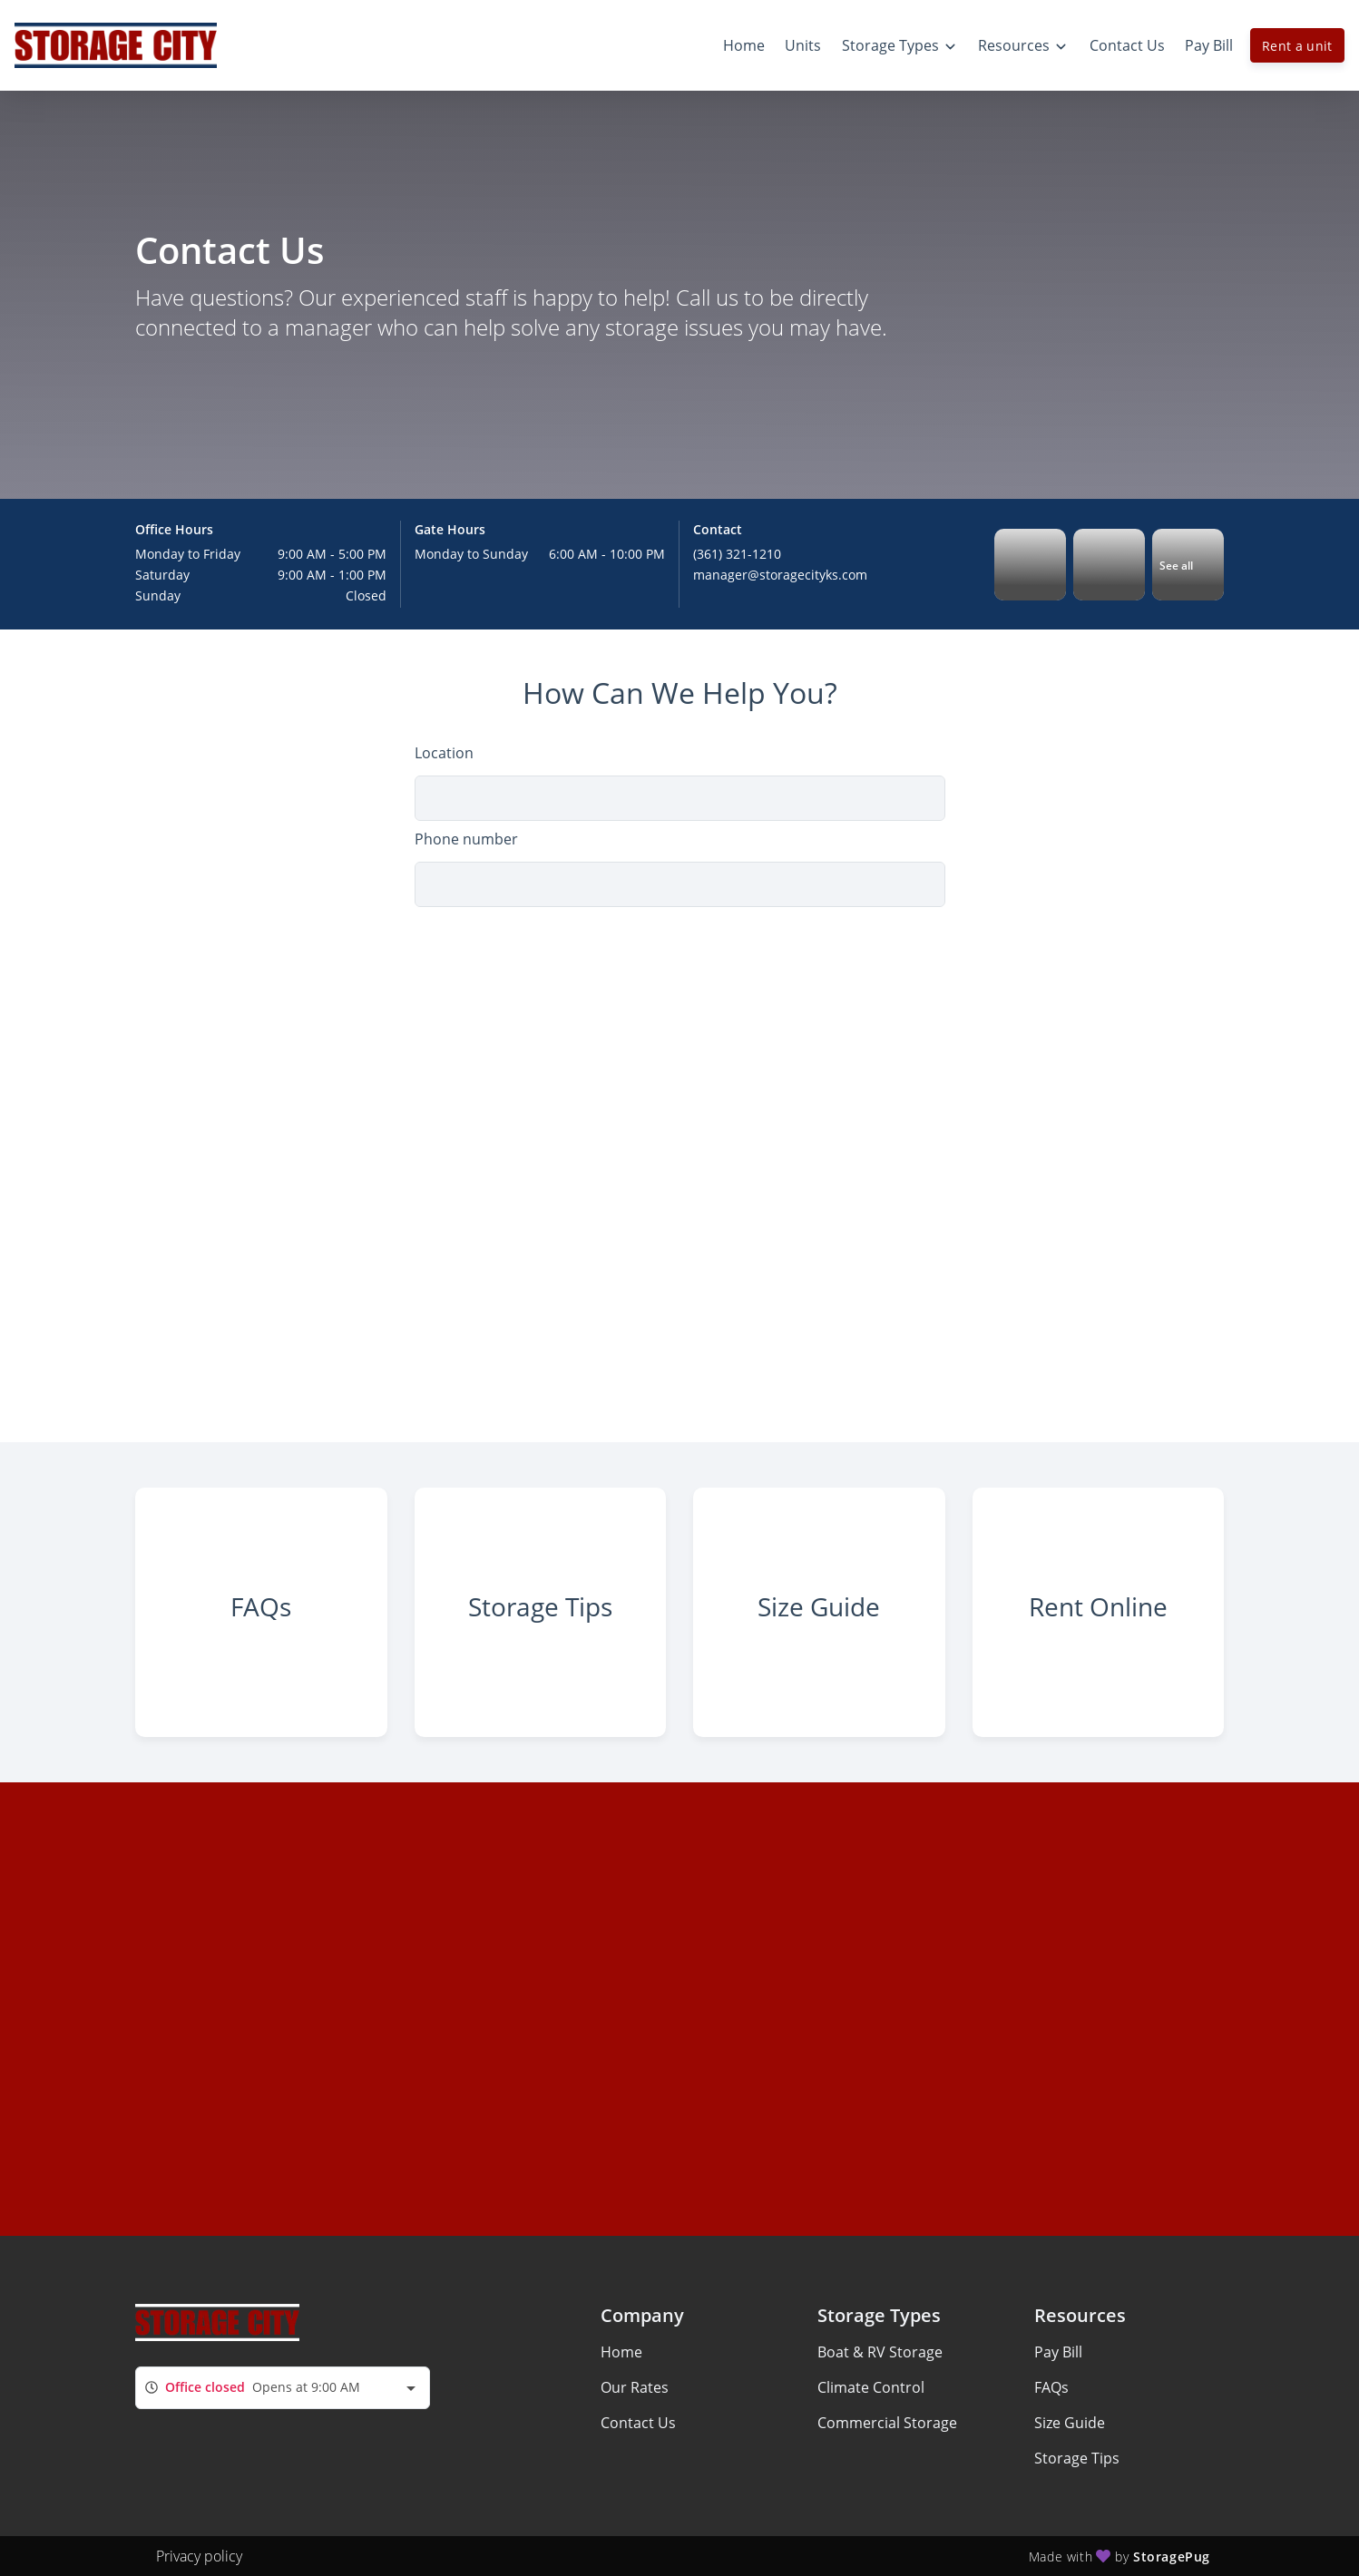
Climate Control (870, 2387)
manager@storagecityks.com (780, 574)
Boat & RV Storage (880, 2352)
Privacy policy (199, 2556)
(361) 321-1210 (737, 553)
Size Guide (1069, 2423)
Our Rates (635, 2387)
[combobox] (282, 2387)
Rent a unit (1297, 45)
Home (621, 2352)
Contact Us (638, 2423)
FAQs (1051, 2387)
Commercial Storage (887, 2423)
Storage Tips (1076, 2458)
